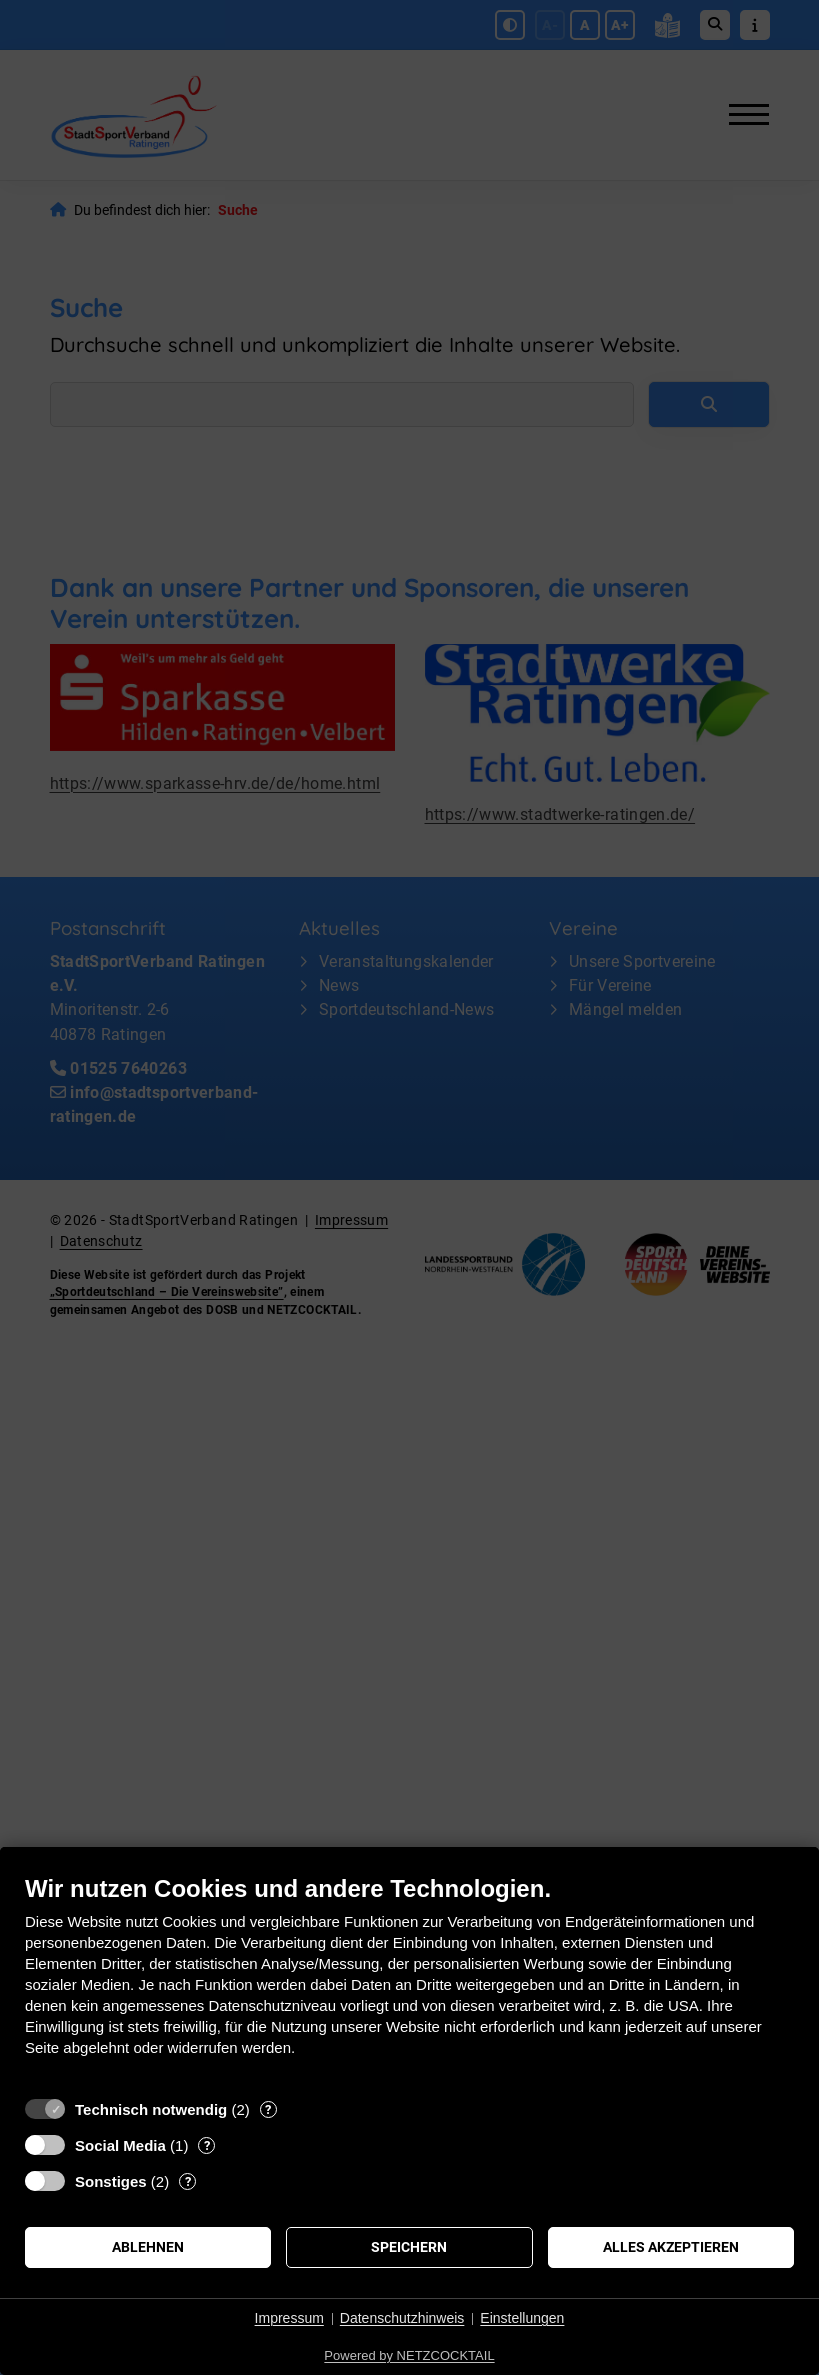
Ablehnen (148, 2247)
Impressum (289, 2318)
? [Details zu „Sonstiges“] (188, 2181)
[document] (409, 1980)
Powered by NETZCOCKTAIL (409, 2355)
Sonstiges (111, 2181)
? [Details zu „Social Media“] (207, 2145)
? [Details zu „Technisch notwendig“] (268, 2109)
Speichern (409, 2247)
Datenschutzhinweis (402, 2318)
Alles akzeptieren (671, 2247)
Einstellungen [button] (522, 2318)
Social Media (120, 2145)
